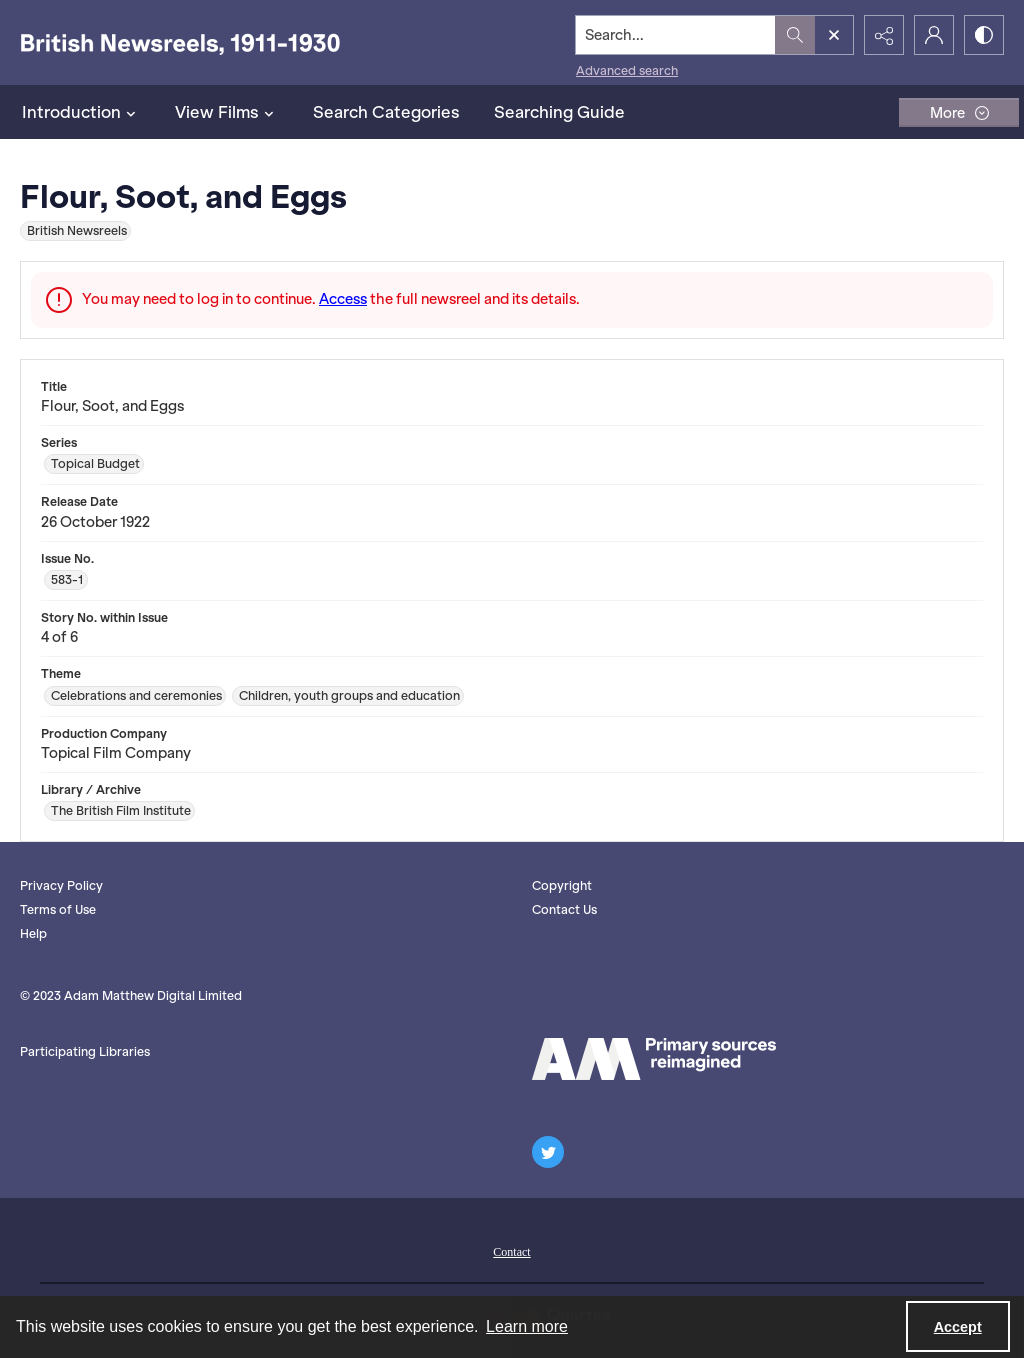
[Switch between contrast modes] (984, 35)
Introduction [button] (81, 112)
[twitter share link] (548, 1152)
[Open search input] (834, 35)
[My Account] (934, 35)
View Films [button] (227, 112)
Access (343, 299)
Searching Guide (559, 112)
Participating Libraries (85, 1051)
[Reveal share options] (884, 35)
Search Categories (386, 112)
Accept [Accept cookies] (958, 1327)
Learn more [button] (527, 1326)
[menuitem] (511, 1250)
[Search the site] (676, 35)
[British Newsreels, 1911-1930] (180, 43)
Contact (511, 1252)
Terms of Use (58, 909)
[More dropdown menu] (959, 112)
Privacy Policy (61, 885)
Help (33, 933)
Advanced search (627, 70)
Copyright (562, 885)
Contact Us (564, 909)
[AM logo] (654, 1059)
